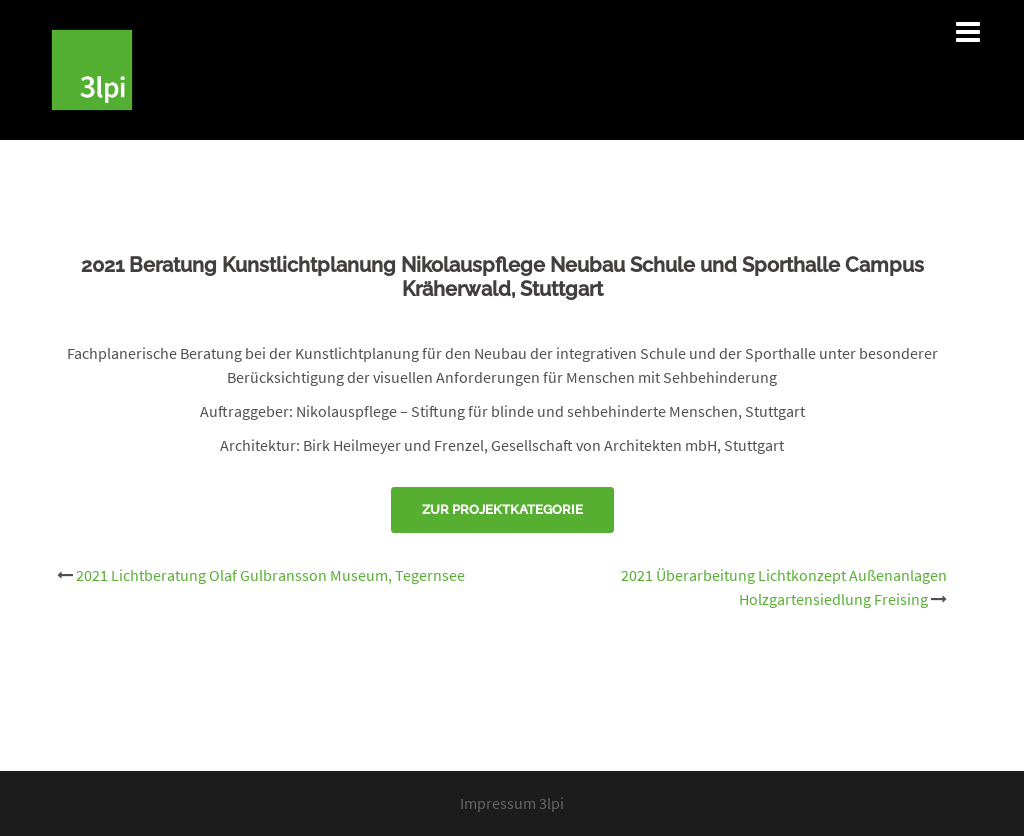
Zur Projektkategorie (502, 509)
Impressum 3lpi (512, 803)
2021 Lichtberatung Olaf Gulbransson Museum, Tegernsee (270, 575)
